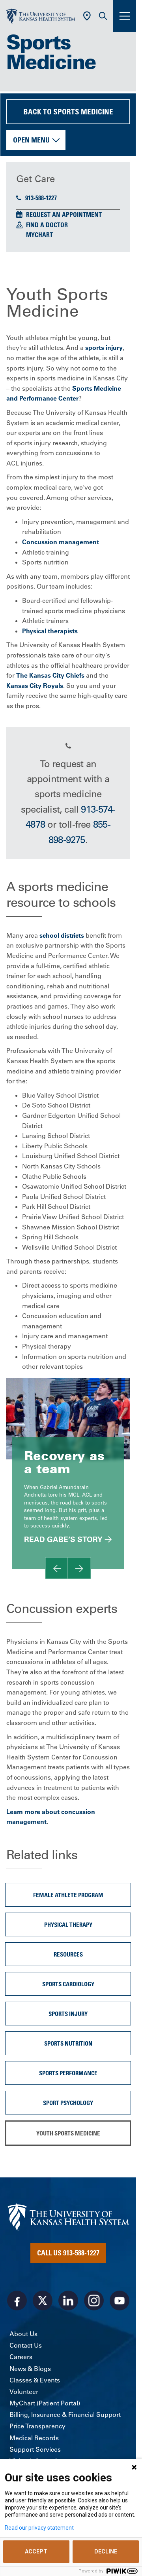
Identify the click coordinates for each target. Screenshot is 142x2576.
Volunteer (23, 2392)
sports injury (104, 347)
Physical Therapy (68, 1924)
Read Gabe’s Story (63, 1539)
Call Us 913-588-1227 (68, 2252)
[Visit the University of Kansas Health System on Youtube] (119, 2300)
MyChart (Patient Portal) (44, 2403)
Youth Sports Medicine (68, 2133)
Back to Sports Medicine (68, 111)
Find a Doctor (47, 225)
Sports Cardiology (68, 1983)
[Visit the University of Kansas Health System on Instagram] (94, 2300)
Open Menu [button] (31, 139)
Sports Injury (68, 2013)
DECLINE (105, 2551)
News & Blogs (30, 2369)
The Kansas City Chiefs (50, 675)
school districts (61, 935)
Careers (20, 2357)
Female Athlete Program (68, 1894)
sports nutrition (68, 2043)
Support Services (35, 2449)
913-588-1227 (36, 198)
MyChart (39, 235)
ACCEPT (36, 2551)
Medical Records (34, 2438)
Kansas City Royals (34, 686)
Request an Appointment (64, 214)
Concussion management (60, 542)
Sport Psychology (68, 2102)
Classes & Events (34, 2380)
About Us (23, 2334)
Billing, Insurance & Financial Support (65, 2414)
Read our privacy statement (39, 2528)
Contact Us (25, 2345)
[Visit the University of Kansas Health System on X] (42, 2300)
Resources (68, 1954)
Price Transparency (37, 2426)
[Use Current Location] (87, 16)
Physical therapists (50, 631)
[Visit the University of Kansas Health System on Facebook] (17, 2300)
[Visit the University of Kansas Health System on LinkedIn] (68, 2300)
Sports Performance (68, 2072)
